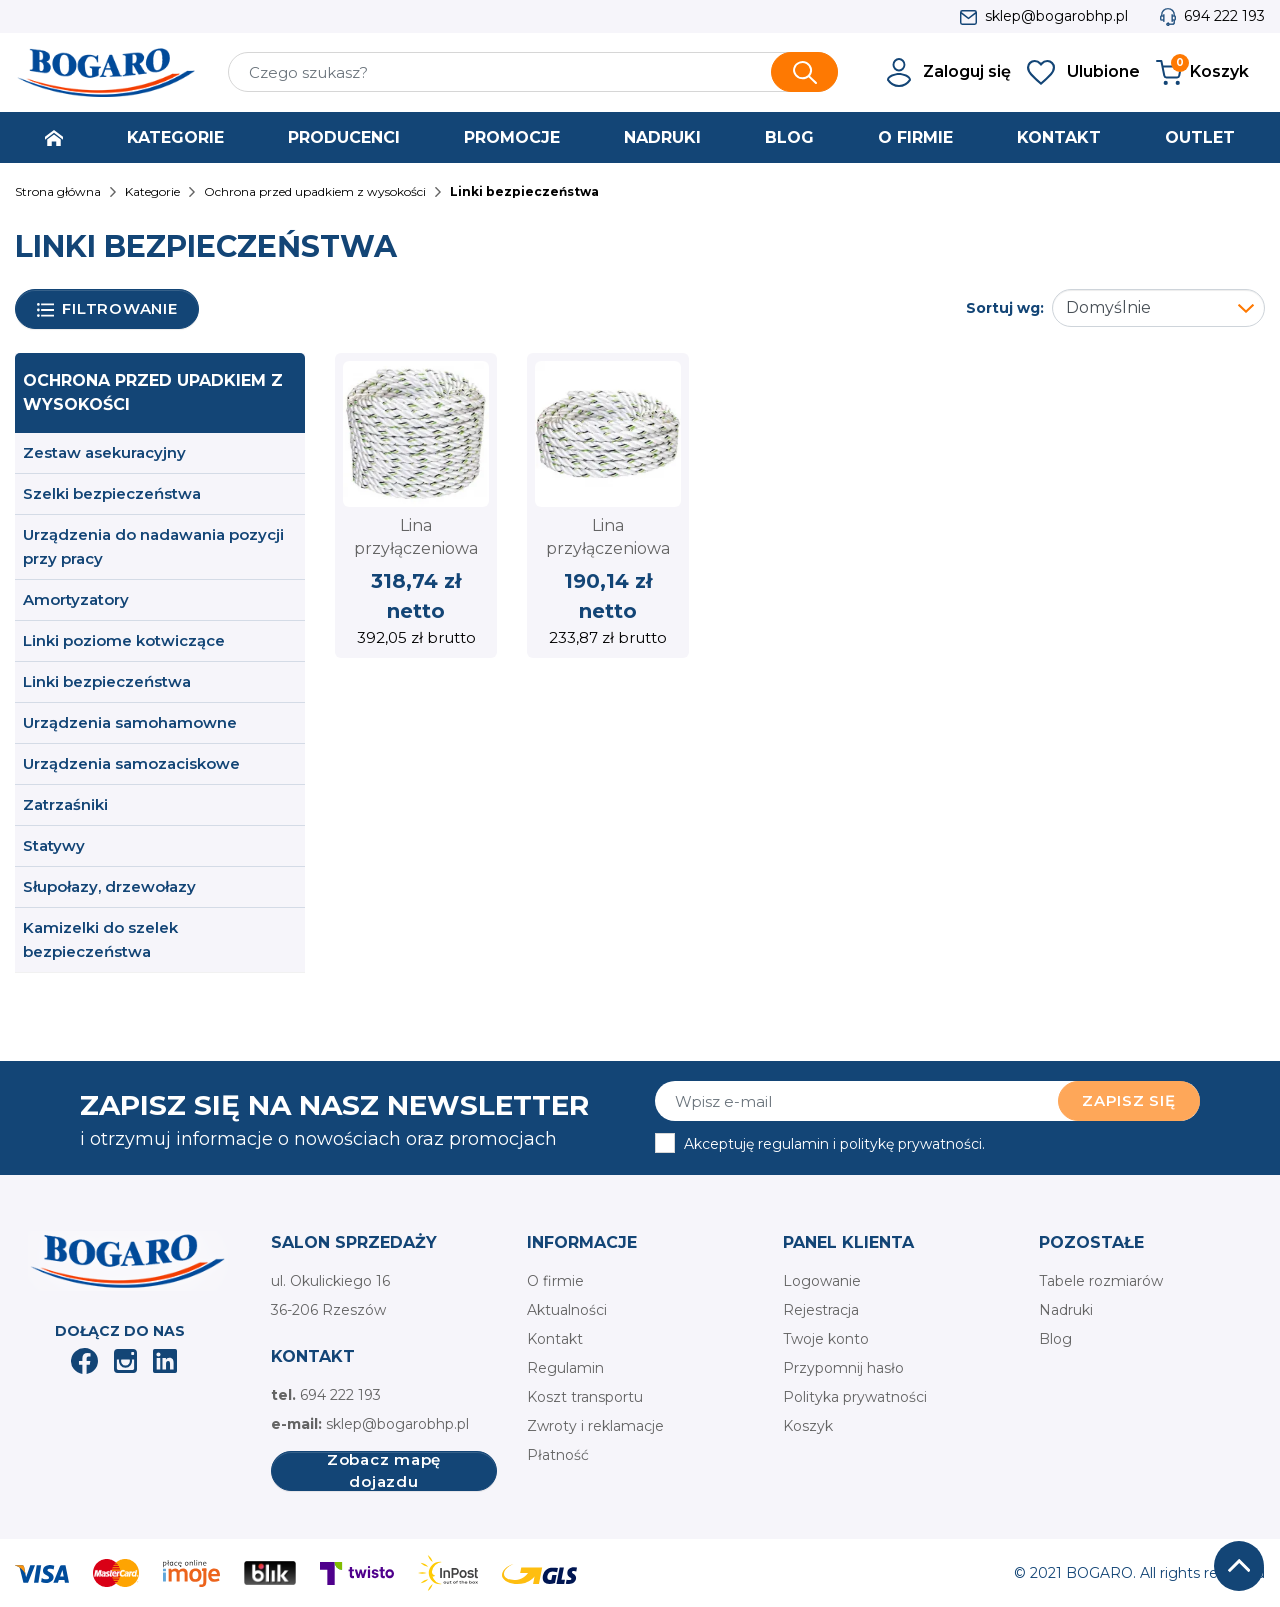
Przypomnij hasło (843, 1368)
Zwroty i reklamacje (595, 1426)
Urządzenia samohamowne (130, 722)
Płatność (558, 1455)
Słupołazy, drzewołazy (109, 886)
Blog (1055, 1339)
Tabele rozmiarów (1101, 1281)
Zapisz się (1129, 1100)
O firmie (555, 1281)
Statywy (54, 845)
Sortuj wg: (1005, 308)
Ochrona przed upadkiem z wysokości (153, 392)
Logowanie (822, 1281)
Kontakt (555, 1339)
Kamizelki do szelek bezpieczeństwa (100, 939)
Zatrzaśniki (65, 804)
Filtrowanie (107, 309)
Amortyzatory (76, 599)
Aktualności (567, 1310)
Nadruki (1066, 1310)
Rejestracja (821, 1310)
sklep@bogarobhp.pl (1056, 16)
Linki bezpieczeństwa (107, 681)
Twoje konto (826, 1339)
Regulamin (565, 1368)
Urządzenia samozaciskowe (131, 763)
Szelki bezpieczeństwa (112, 493)
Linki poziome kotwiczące (124, 640)
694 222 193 (1224, 16)
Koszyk (808, 1426)
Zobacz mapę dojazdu (384, 1471)
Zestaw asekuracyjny (104, 452)
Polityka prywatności (855, 1397)
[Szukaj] (533, 72)
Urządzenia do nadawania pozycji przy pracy (153, 546)
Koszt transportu (585, 1397)
